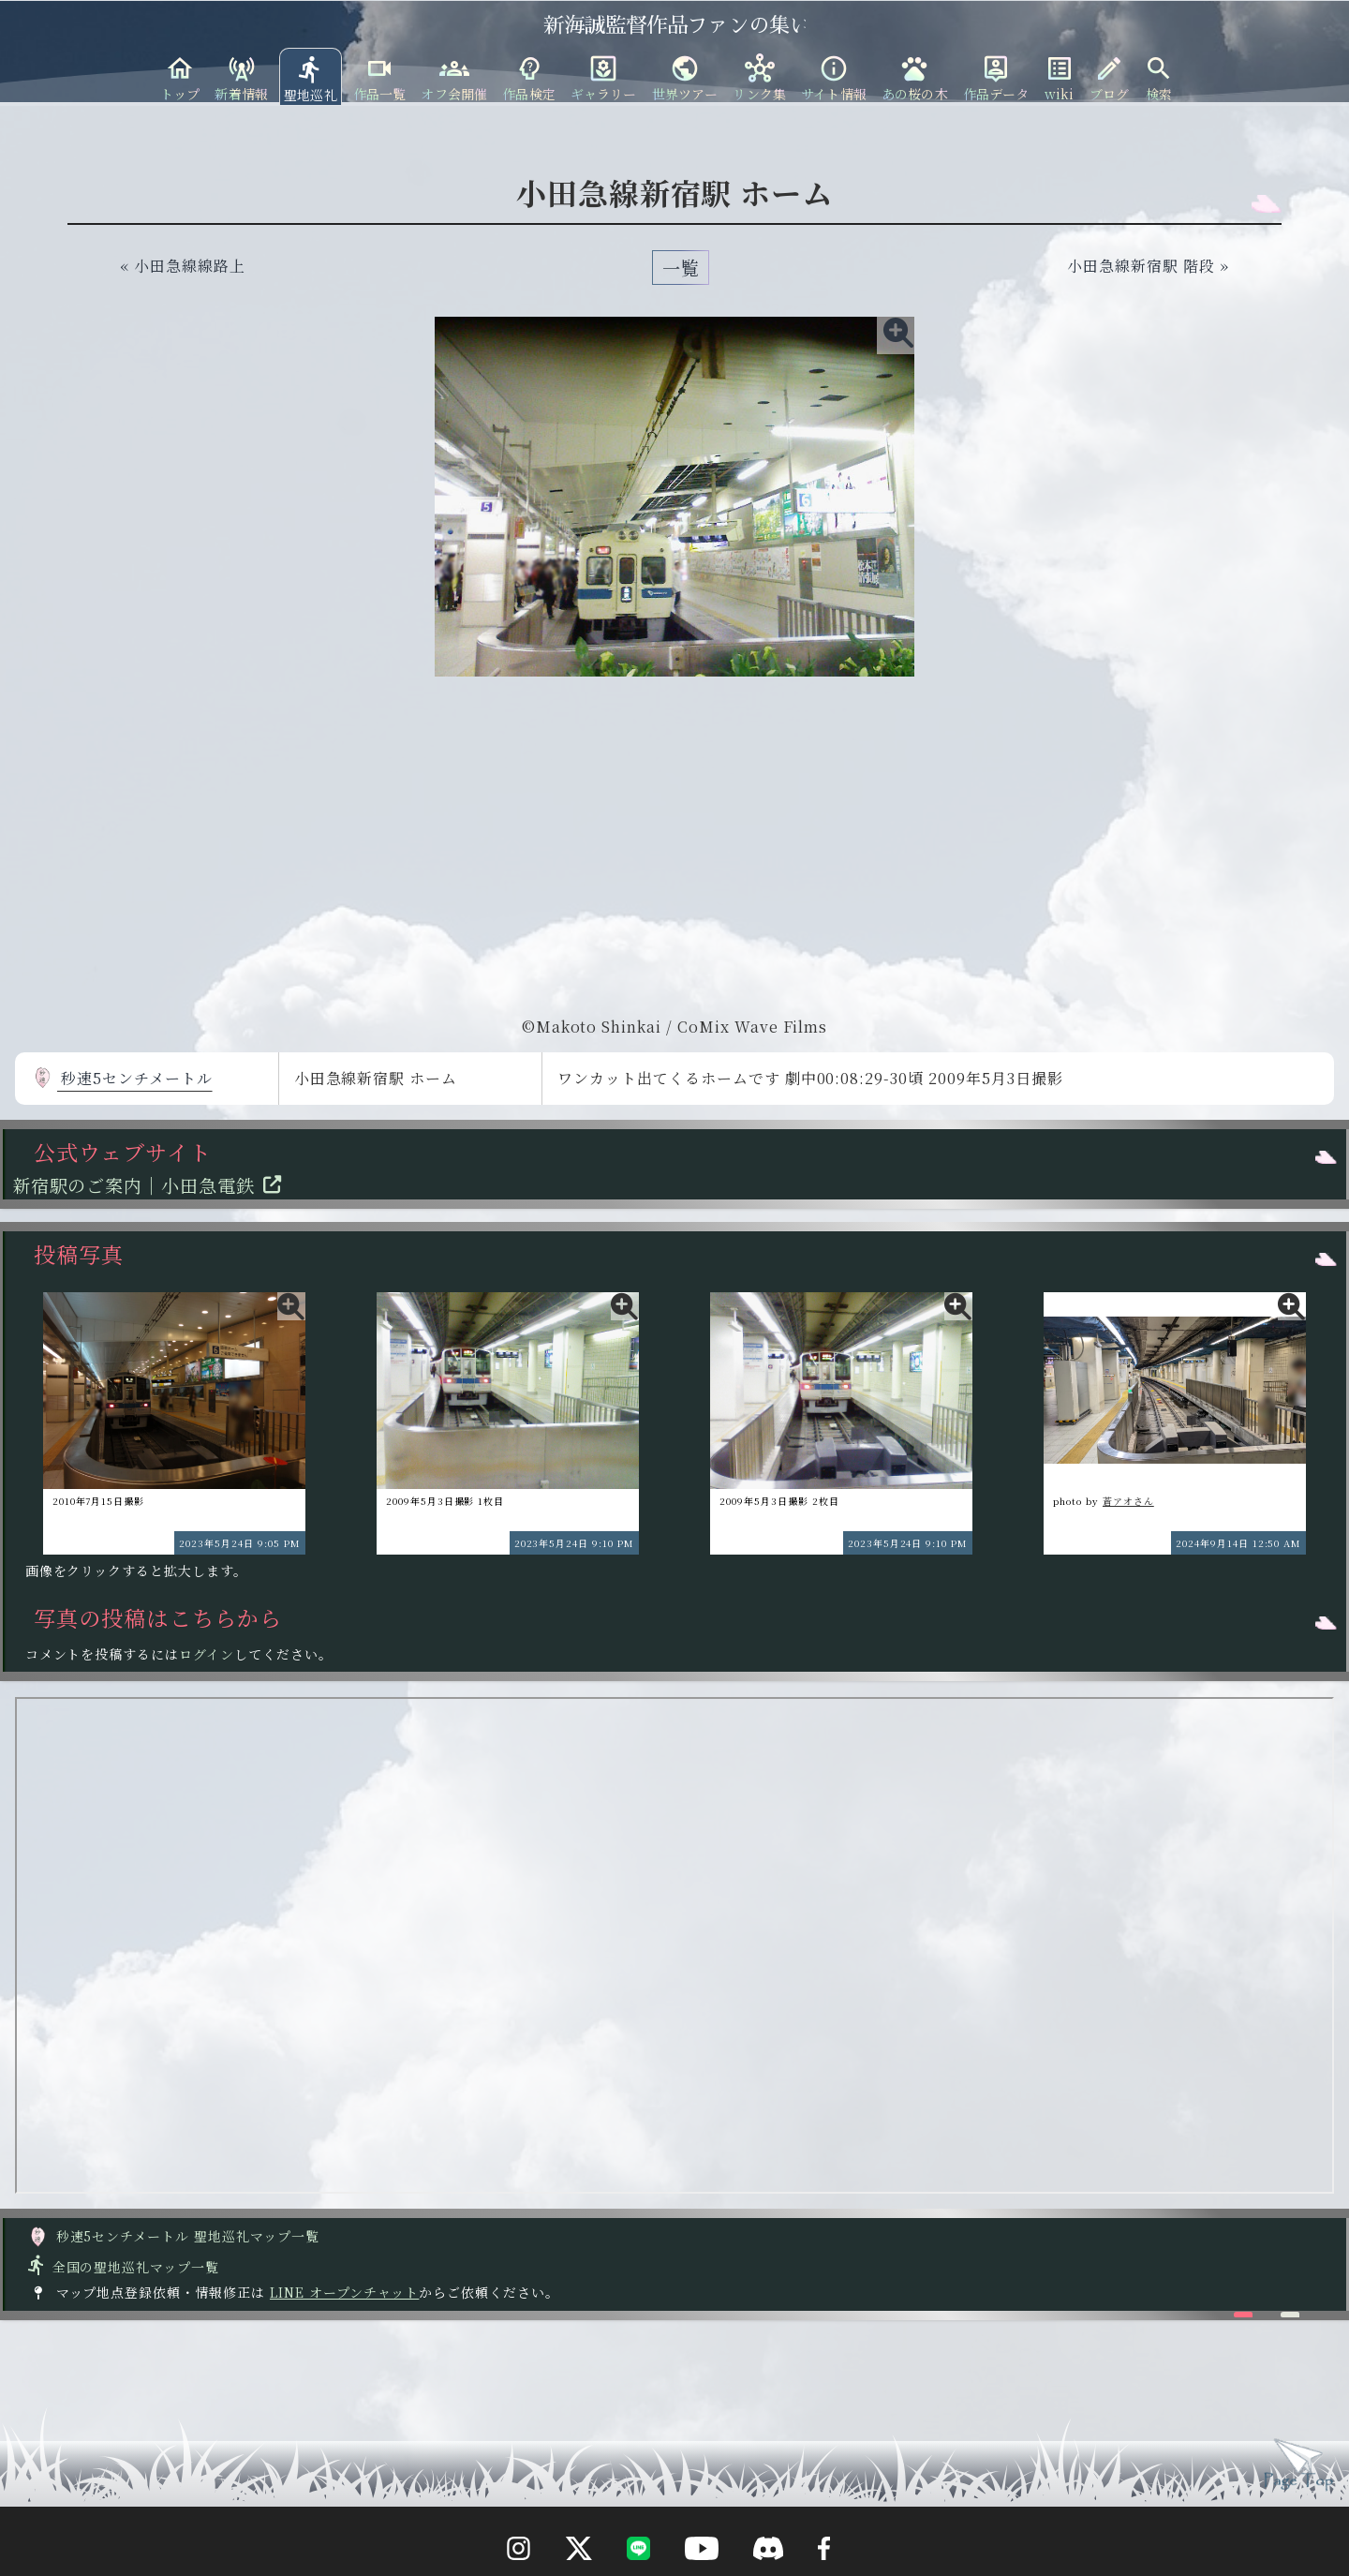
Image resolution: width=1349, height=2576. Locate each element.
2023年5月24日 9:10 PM (574, 1543)
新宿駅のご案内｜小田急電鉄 (151, 1185)
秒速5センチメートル (122, 1078)
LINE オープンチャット (344, 2292)
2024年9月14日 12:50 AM (1238, 1543)
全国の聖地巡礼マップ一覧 (122, 2266)
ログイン (206, 1654)
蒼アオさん (1128, 1501)
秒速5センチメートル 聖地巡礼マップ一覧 (173, 2235)
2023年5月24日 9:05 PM (239, 1543)
